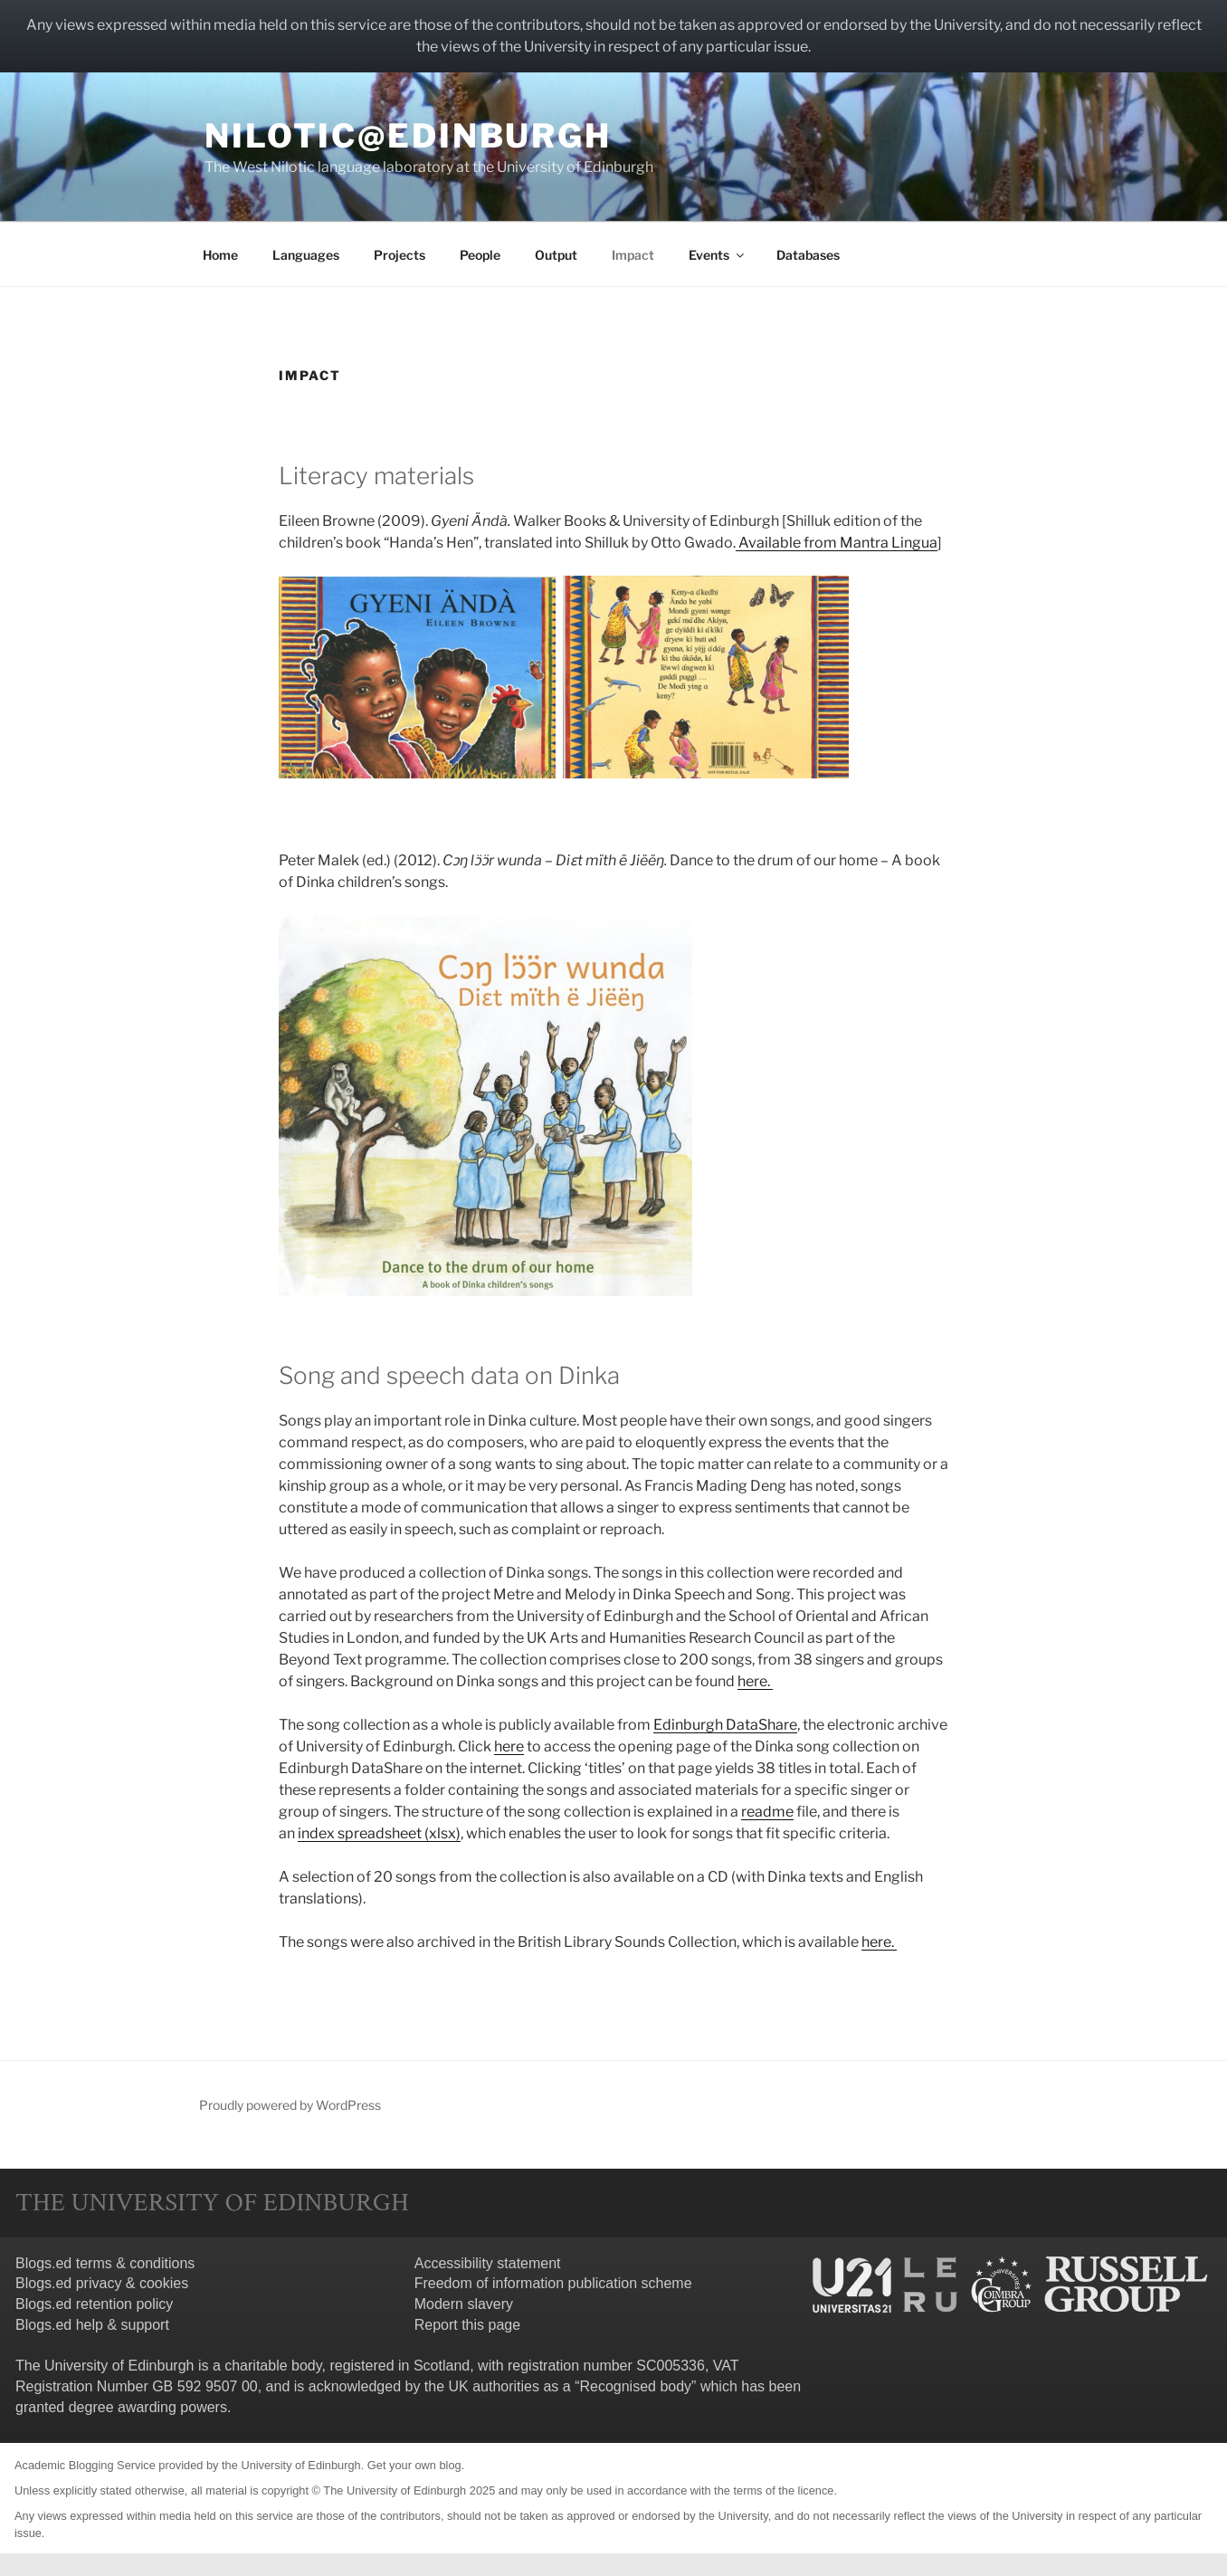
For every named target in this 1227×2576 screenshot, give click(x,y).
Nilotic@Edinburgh (408, 136)
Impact (633, 254)
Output (556, 254)
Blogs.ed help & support (92, 2325)
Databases (808, 254)
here (509, 1746)
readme (767, 1811)
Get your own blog (414, 2465)
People (480, 254)
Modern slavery (463, 2304)
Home (220, 254)
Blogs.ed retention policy (94, 2304)
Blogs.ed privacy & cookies (101, 2283)
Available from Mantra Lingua (836, 542)
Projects (399, 254)
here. (755, 1681)
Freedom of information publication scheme (553, 2283)
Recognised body (635, 2386)
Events (718, 254)
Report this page (467, 2325)
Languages (305, 254)
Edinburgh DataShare (725, 1724)
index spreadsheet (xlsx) (379, 1833)
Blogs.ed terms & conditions (105, 2263)
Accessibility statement (487, 2263)
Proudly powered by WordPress (290, 2105)
